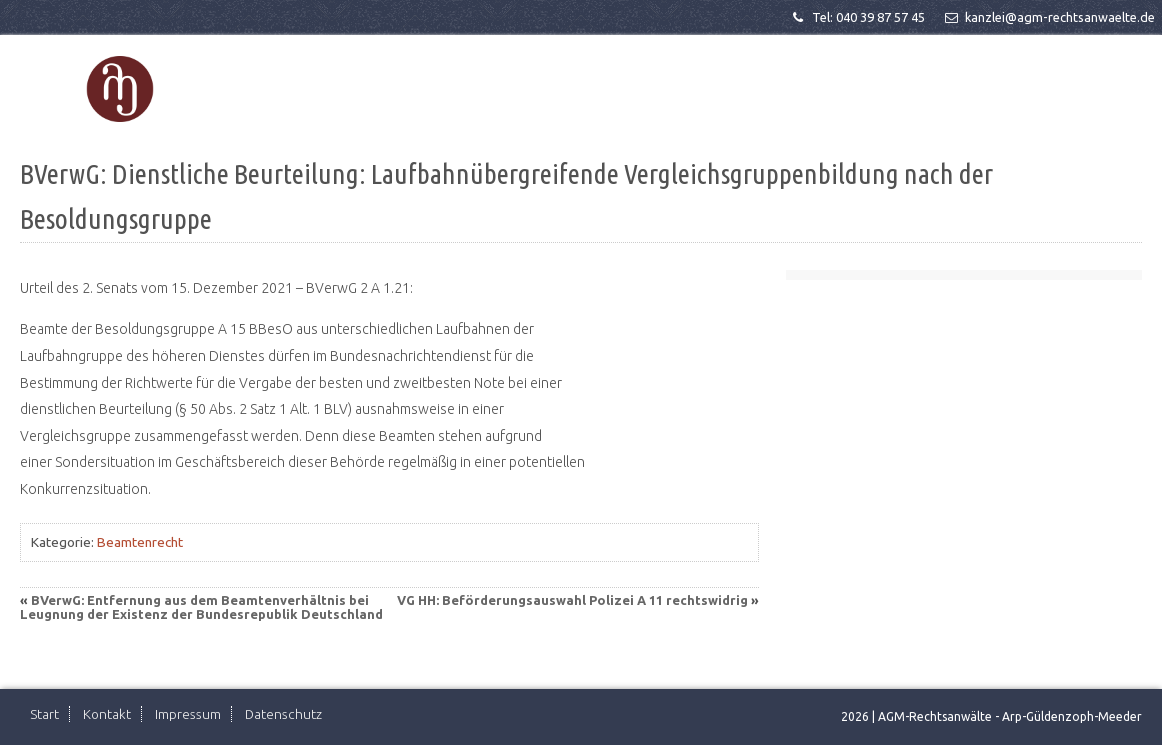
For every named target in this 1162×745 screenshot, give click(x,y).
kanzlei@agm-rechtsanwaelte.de (1048, 17)
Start (44, 714)
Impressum (188, 714)
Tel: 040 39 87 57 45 (857, 17)
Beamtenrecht (140, 542)
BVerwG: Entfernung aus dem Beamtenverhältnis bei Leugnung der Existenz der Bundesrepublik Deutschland (201, 607)
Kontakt (107, 714)
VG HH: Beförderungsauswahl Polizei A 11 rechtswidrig (572, 600)
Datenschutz (283, 714)
